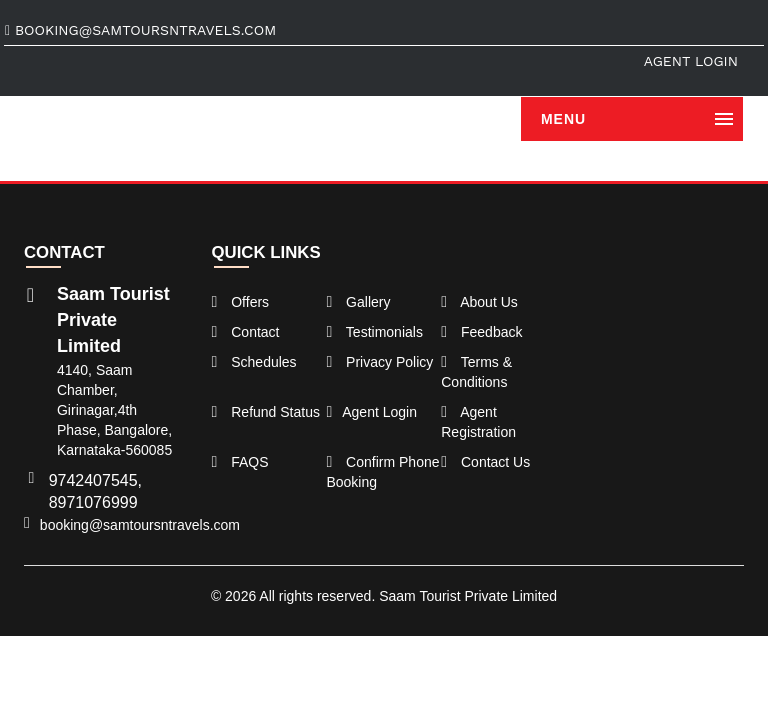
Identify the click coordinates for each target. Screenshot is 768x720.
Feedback (481, 332)
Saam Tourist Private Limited (468, 596)
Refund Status (266, 412)
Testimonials (374, 332)
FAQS (240, 462)
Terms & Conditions (476, 372)
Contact (246, 332)
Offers (241, 302)
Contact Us (485, 462)
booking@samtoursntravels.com (140, 30)
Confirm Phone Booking (382, 472)
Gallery (358, 302)
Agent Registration (478, 422)
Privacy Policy (379, 362)
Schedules (254, 362)
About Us (479, 302)
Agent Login (691, 61)
